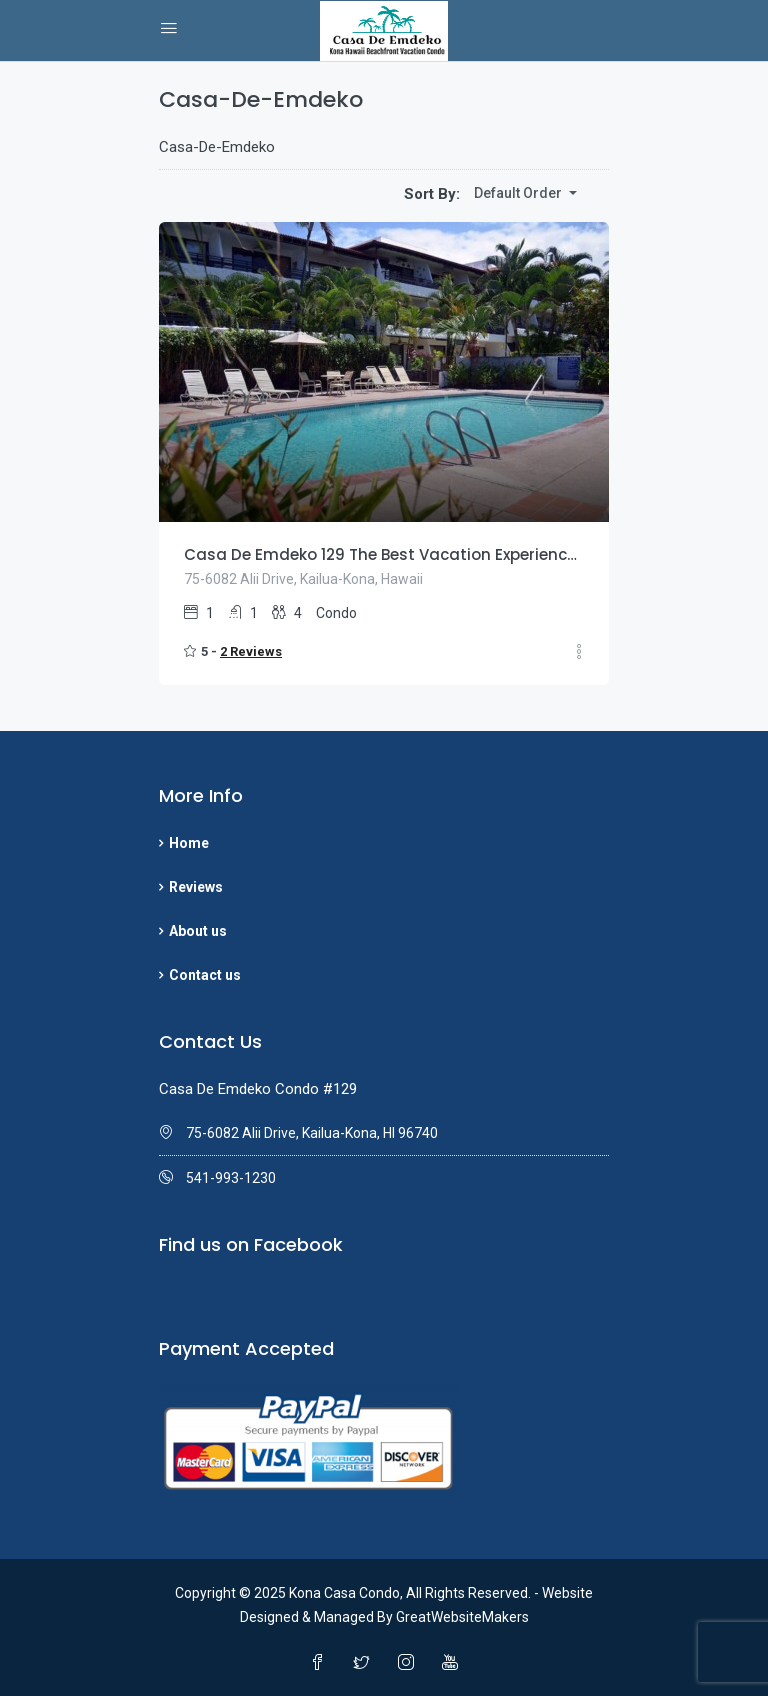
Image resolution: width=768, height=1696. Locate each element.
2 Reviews (251, 651)
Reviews (196, 887)
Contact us (205, 975)
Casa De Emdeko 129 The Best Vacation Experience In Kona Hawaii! (384, 554)
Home (189, 843)
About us (198, 931)
